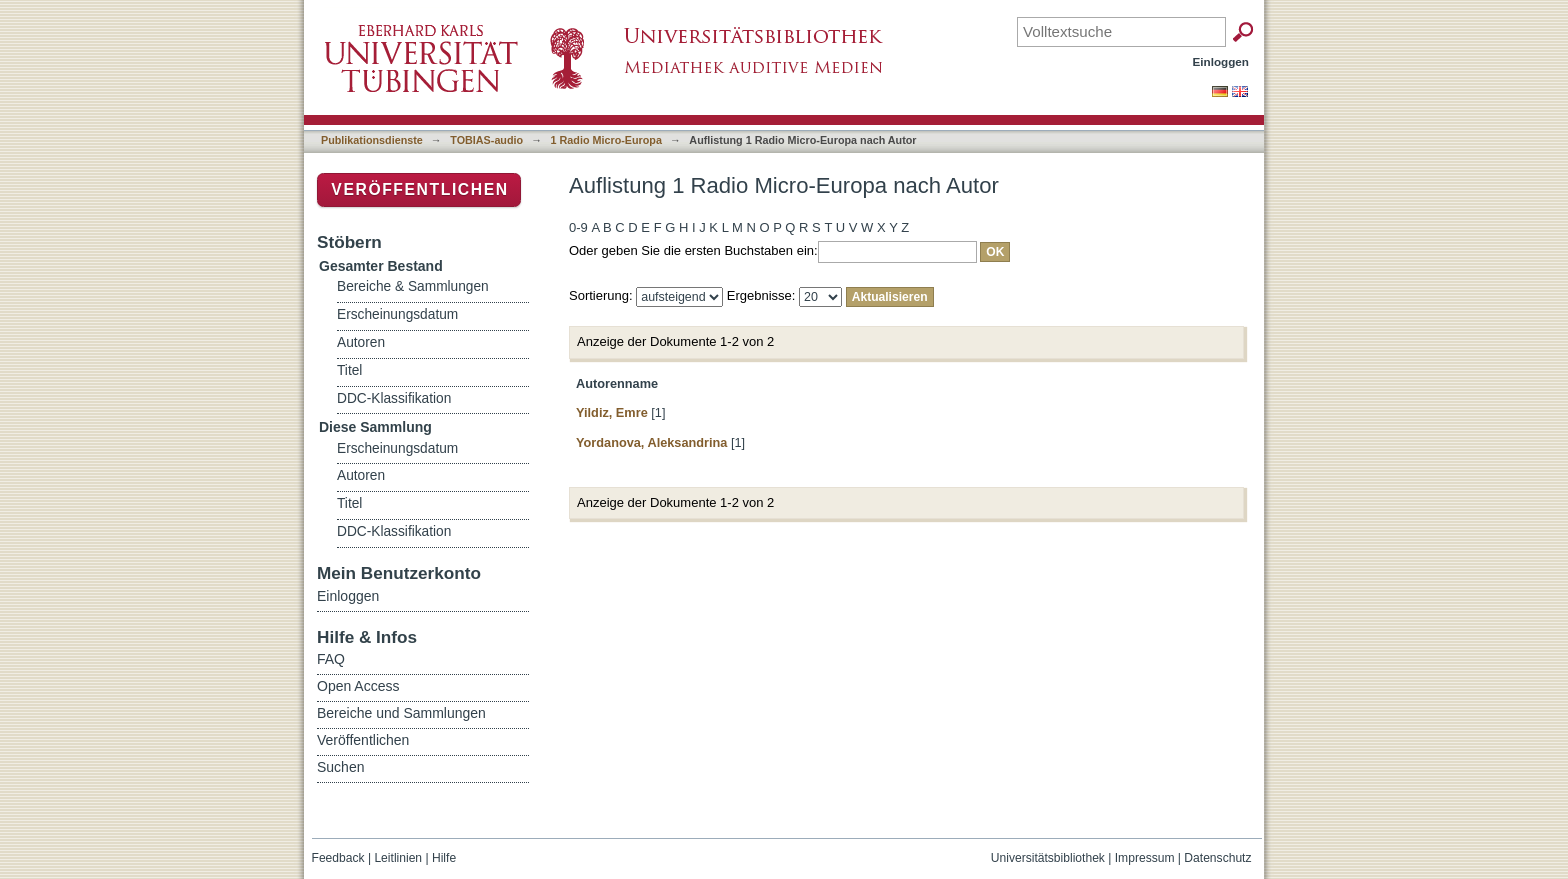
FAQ (331, 659)
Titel (349, 370)
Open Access (358, 686)
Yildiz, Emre (612, 412)
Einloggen (1221, 61)
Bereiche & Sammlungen (413, 286)
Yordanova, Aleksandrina (651, 442)
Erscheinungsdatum (397, 314)
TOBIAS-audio (486, 140)
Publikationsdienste (372, 140)
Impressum (1145, 858)
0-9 (578, 227)
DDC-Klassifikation (394, 398)
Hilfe (444, 858)
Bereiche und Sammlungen (401, 713)
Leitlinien (398, 858)
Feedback (338, 858)
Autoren (361, 342)
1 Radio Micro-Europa (606, 140)
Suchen (340, 767)
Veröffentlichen (419, 189)
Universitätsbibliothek (1048, 858)
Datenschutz (1217, 858)
